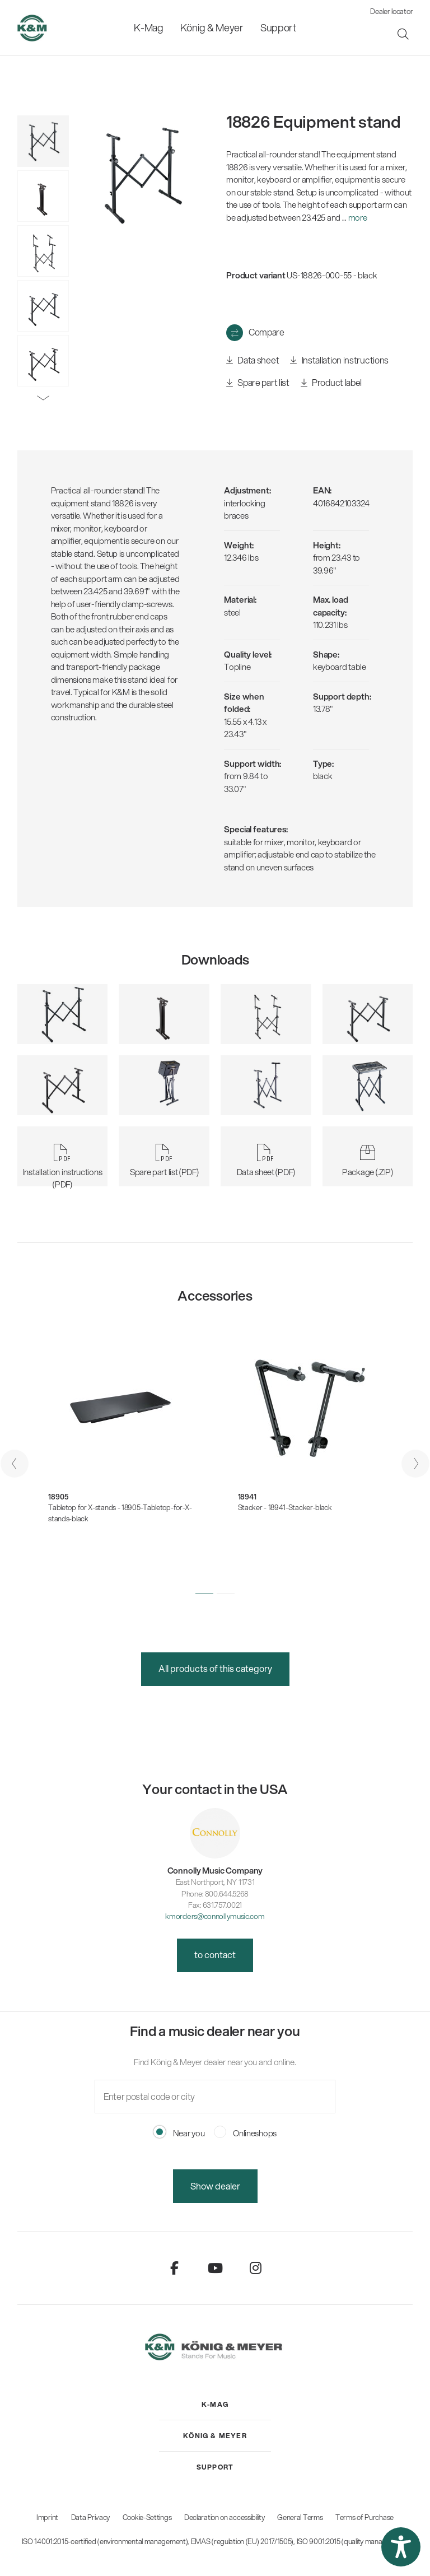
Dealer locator (391, 11)
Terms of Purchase (364, 2517)
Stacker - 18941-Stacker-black (285, 1507)
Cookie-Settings (147, 2517)
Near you (178, 2133)
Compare (266, 331)
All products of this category (215, 1668)
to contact (215, 1954)
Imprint (47, 2517)
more (357, 217)
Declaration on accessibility (224, 2517)
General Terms (299, 2517)
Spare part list (257, 383)
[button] (204, 1594)
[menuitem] (148, 27)
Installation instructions (339, 360)
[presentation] (15, 1464)
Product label (331, 383)
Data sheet (252, 360)
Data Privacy (90, 2517)
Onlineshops (245, 2133)
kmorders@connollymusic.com (214, 1916)
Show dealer (215, 2185)
